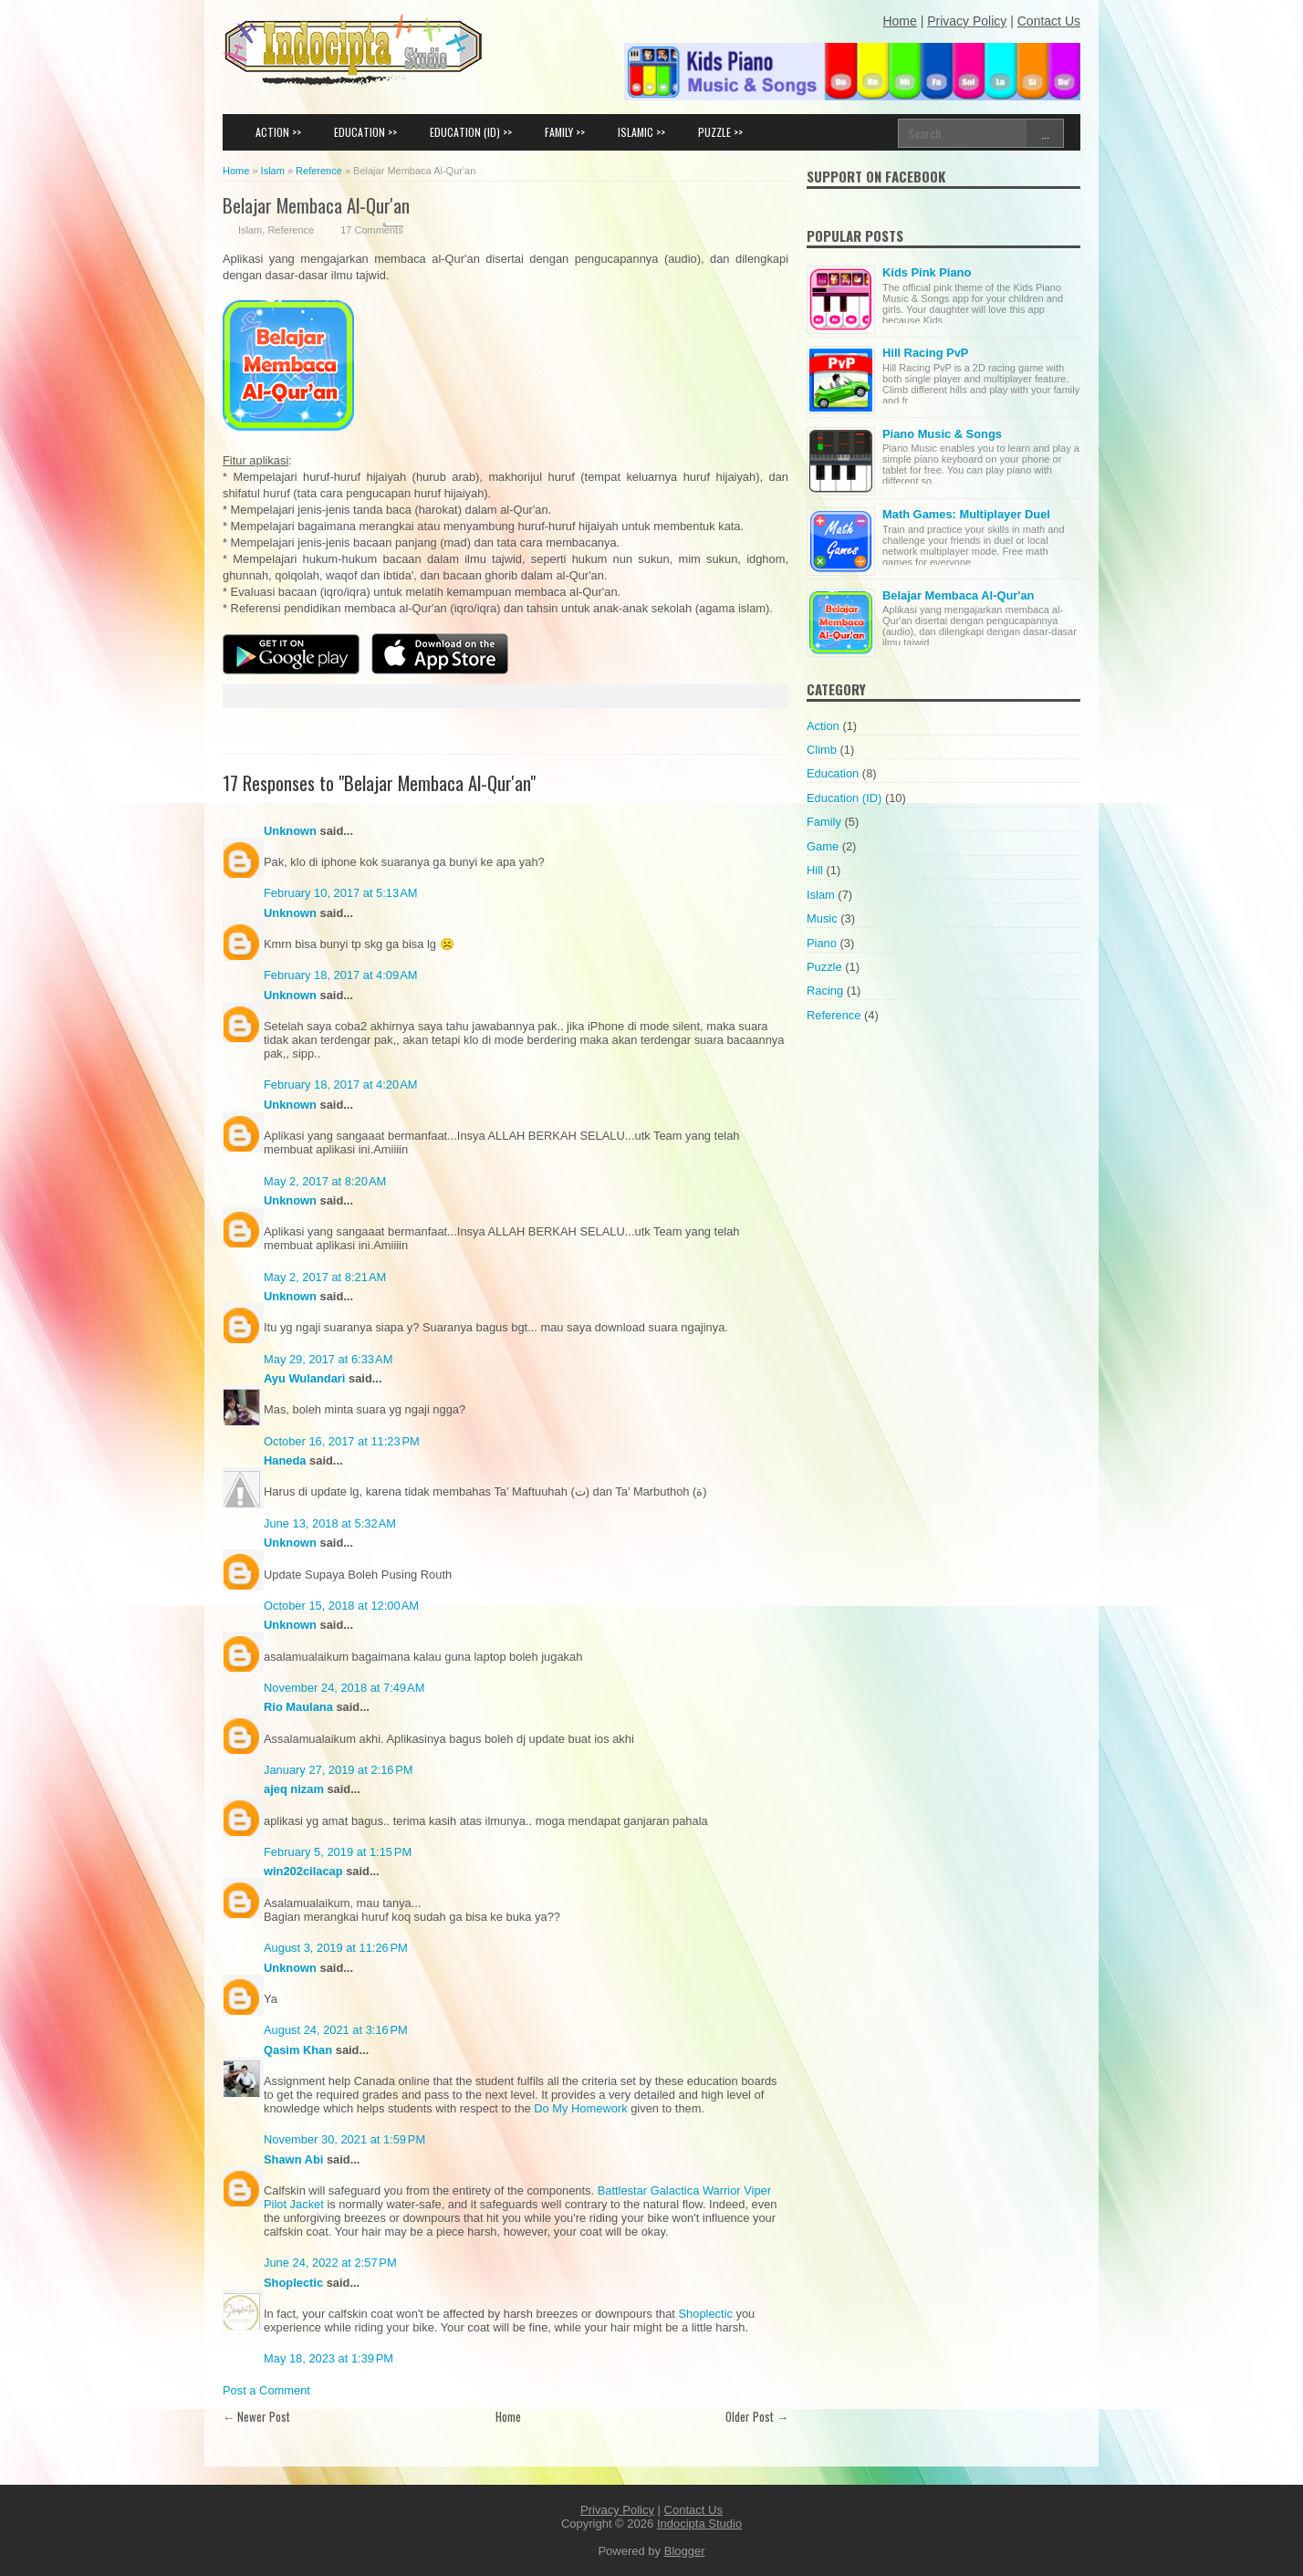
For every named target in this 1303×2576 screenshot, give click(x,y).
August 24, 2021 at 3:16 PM (336, 2030)
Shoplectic (293, 2282)
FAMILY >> (565, 132)
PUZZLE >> (720, 132)
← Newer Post (256, 2416)
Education (833, 773)
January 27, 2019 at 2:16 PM (338, 1770)
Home (508, 2416)
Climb (822, 749)
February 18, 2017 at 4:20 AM (341, 1084)
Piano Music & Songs (942, 434)
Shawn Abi (293, 2159)
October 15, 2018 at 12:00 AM (341, 1605)
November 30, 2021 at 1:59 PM (344, 2139)
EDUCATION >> (365, 132)
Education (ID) (844, 798)
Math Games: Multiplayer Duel (966, 514)
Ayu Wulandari (304, 1378)
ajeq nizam (294, 1789)
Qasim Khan (298, 2050)
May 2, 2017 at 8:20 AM (325, 1181)
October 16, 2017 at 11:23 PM (342, 1441)
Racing (825, 990)
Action (823, 726)
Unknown (290, 831)
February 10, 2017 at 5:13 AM (341, 893)
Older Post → (756, 2416)
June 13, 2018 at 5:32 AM (330, 1523)
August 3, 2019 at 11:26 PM (336, 1948)
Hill (815, 870)
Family (824, 822)
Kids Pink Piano (926, 272)
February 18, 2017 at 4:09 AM (341, 975)
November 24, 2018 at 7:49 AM (344, 1688)
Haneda (285, 1460)
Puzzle (824, 967)
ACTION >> (278, 132)
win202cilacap (303, 1871)
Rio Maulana (298, 1707)
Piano (822, 943)
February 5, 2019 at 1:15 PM (338, 1852)
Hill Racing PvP (925, 353)
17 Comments (371, 229)
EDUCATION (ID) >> (471, 132)
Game (823, 846)
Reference (290, 229)
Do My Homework (580, 2108)
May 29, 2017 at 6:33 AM (328, 1359)
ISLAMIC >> (641, 132)
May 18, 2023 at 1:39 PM (328, 2358)
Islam (250, 229)
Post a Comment (266, 2390)
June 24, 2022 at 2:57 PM (330, 2262)
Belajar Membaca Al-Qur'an (316, 205)
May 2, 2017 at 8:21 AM (325, 1277)
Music (822, 918)
